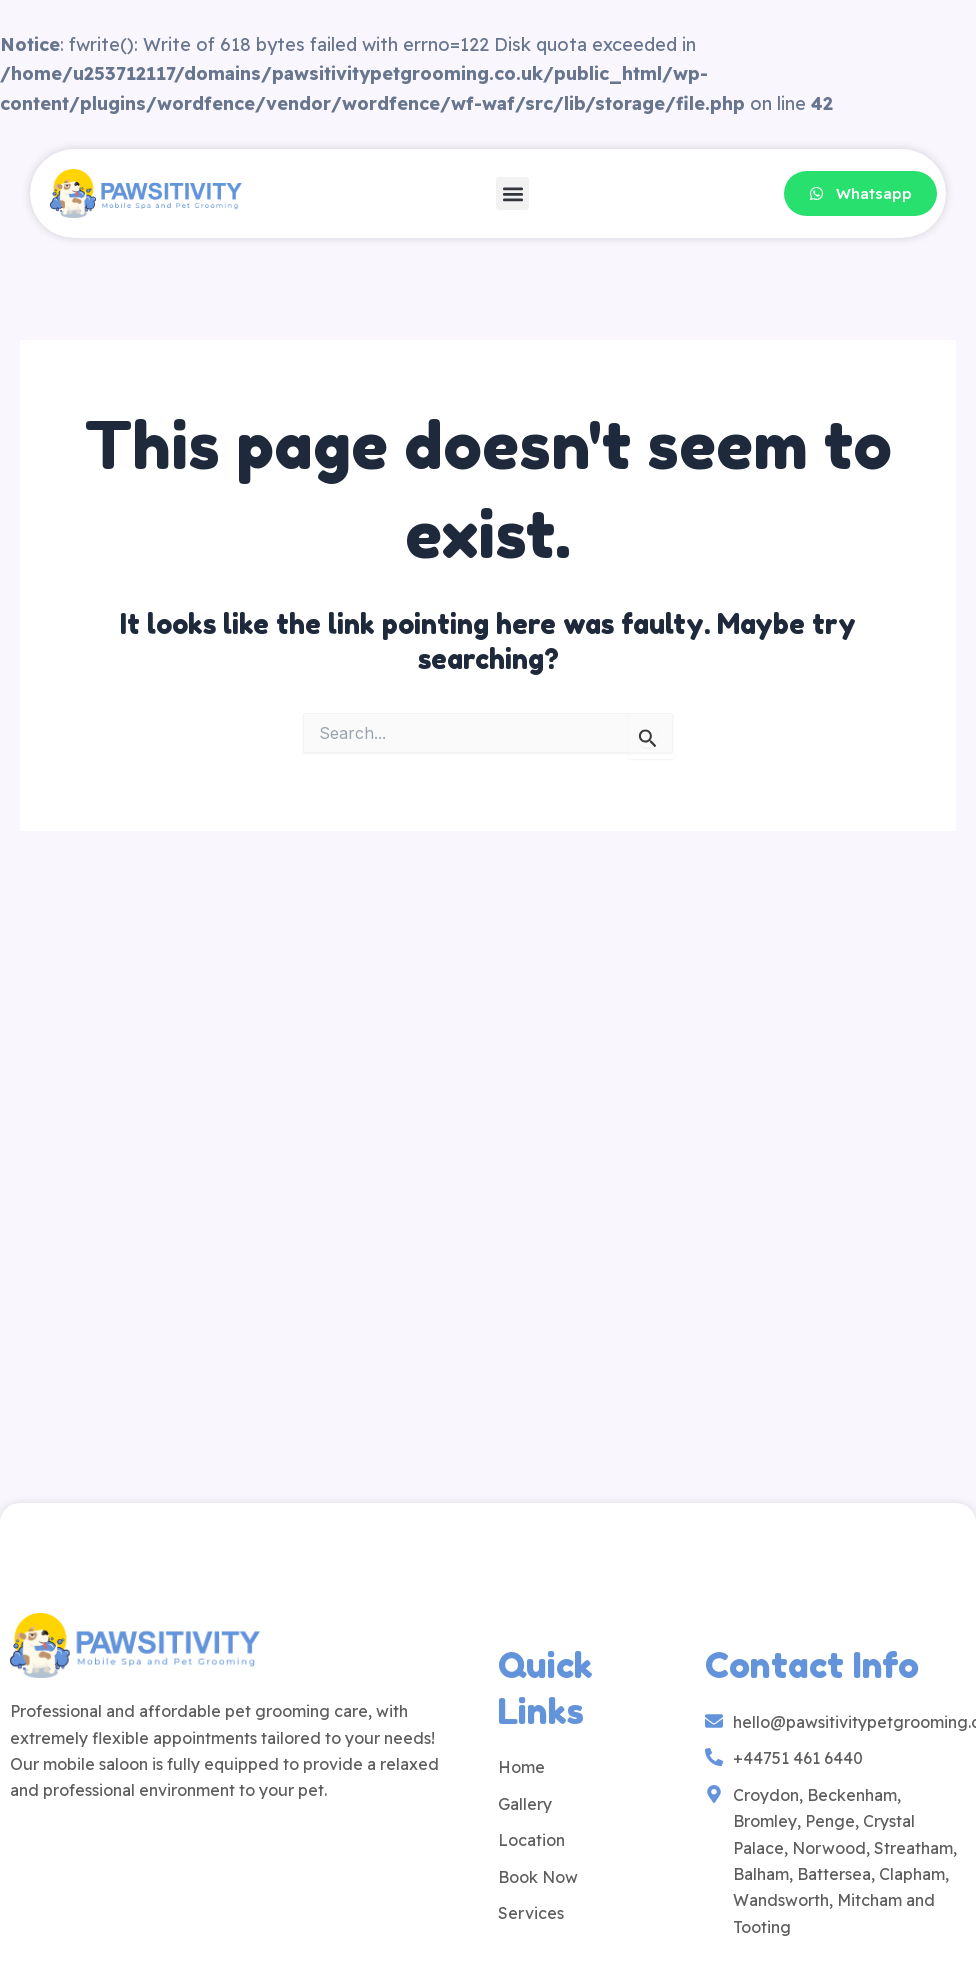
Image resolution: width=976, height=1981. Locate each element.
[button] (512, 193)
